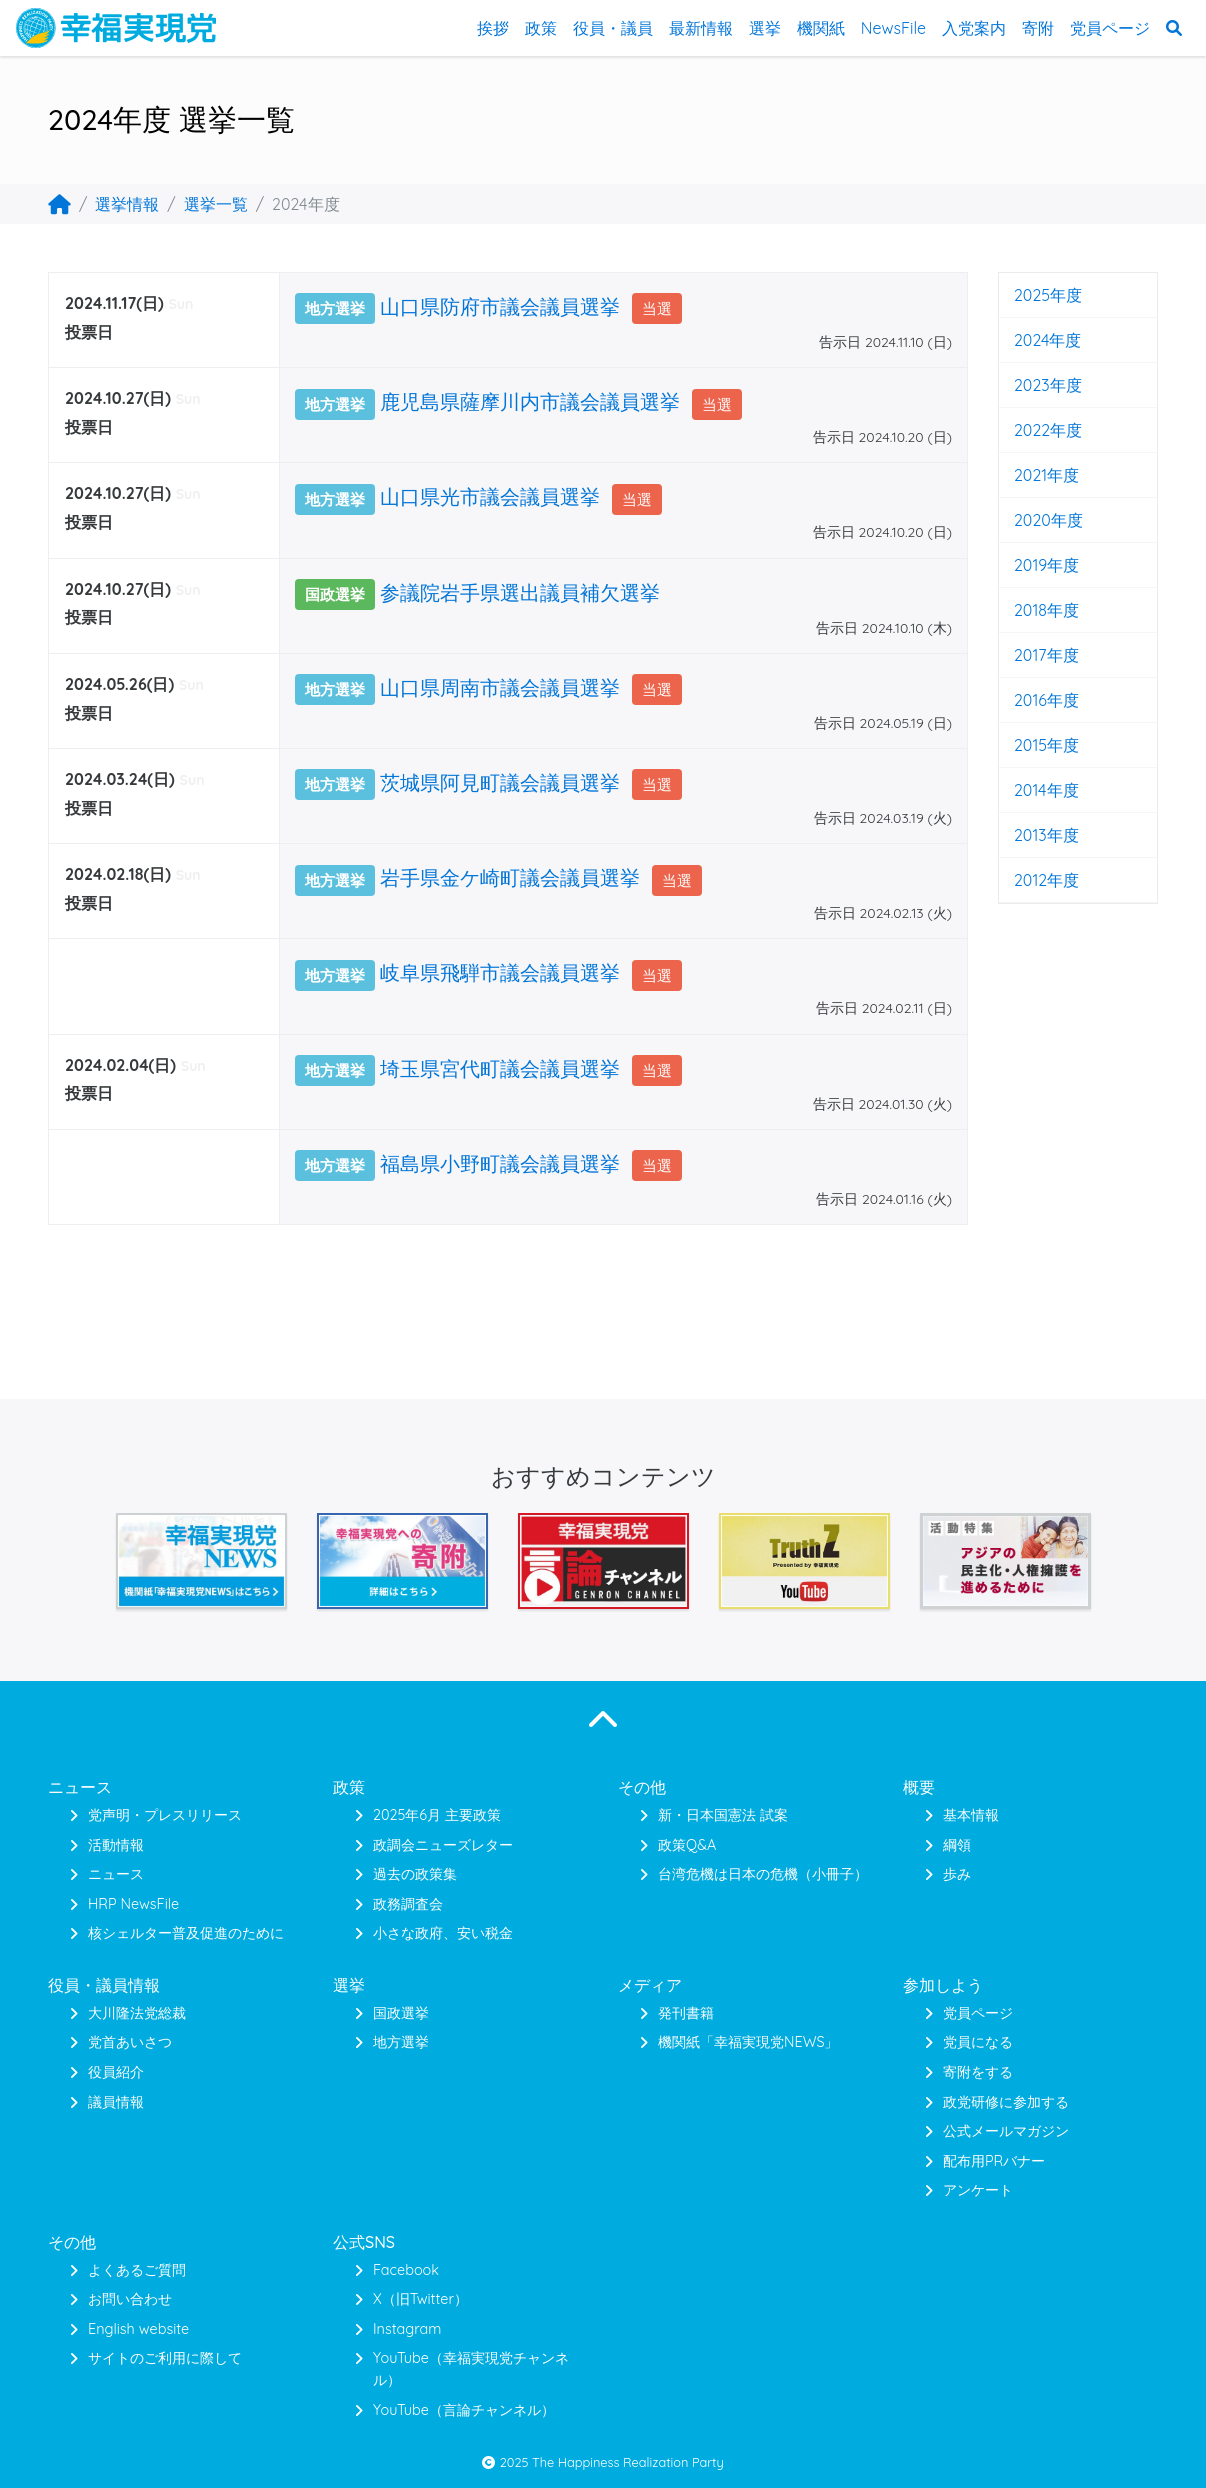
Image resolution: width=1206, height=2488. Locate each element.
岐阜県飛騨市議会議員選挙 (500, 972)
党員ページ (1110, 28)
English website (138, 2329)
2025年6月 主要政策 (437, 1815)
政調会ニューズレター (443, 1845)
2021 (1030, 475)
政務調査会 (408, 1904)
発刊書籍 (686, 2013)
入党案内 (974, 28)
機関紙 (821, 28)
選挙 (765, 28)
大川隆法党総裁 (137, 2013)
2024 (1031, 340)
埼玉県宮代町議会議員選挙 (500, 1068)
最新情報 (701, 28)
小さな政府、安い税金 (443, 1933)
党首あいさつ (130, 2042)
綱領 (957, 1845)
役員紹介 (116, 2072)
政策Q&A (687, 1845)
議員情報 (116, 2102)
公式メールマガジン (1006, 2131)
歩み (957, 1874)
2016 (1030, 700)
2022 (1032, 430)
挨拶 (493, 28)
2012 (1030, 880)
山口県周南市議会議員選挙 (500, 687)
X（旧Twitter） (420, 2299)
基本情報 (971, 1815)
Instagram (407, 2329)
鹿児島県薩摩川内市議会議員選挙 (530, 401)
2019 (1030, 565)
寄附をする (978, 2072)
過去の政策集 (415, 1874)
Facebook (406, 2270)
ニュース (116, 1874)
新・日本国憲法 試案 (723, 1815)
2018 (1030, 610)
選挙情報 (127, 204)
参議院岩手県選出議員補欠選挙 (520, 592)
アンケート (978, 2190)
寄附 (1038, 28)
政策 (541, 28)
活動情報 (116, 1845)
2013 (1030, 835)
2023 (1032, 385)
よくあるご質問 (137, 2270)
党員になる (978, 2042)
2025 (1032, 295)
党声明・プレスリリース (165, 1815)
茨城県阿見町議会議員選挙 (500, 782)
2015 (1030, 745)
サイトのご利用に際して (165, 2358)
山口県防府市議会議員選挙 (500, 306)
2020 (1032, 520)
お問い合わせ (130, 2299)
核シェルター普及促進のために (186, 1933)
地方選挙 (401, 2042)
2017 (1030, 655)
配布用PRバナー (994, 2161)
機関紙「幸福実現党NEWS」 (748, 2042)
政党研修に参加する (1006, 2102)
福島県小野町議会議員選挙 (500, 1163)
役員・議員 (613, 28)
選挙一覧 (216, 204)
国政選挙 (401, 2013)
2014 (1030, 790)
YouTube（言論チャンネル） (464, 2410)
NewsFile (893, 28)
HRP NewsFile (133, 1904)
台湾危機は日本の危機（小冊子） (763, 1874)
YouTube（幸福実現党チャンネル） (471, 2369)
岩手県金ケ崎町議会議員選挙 (510, 877)
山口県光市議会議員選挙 (490, 496)
